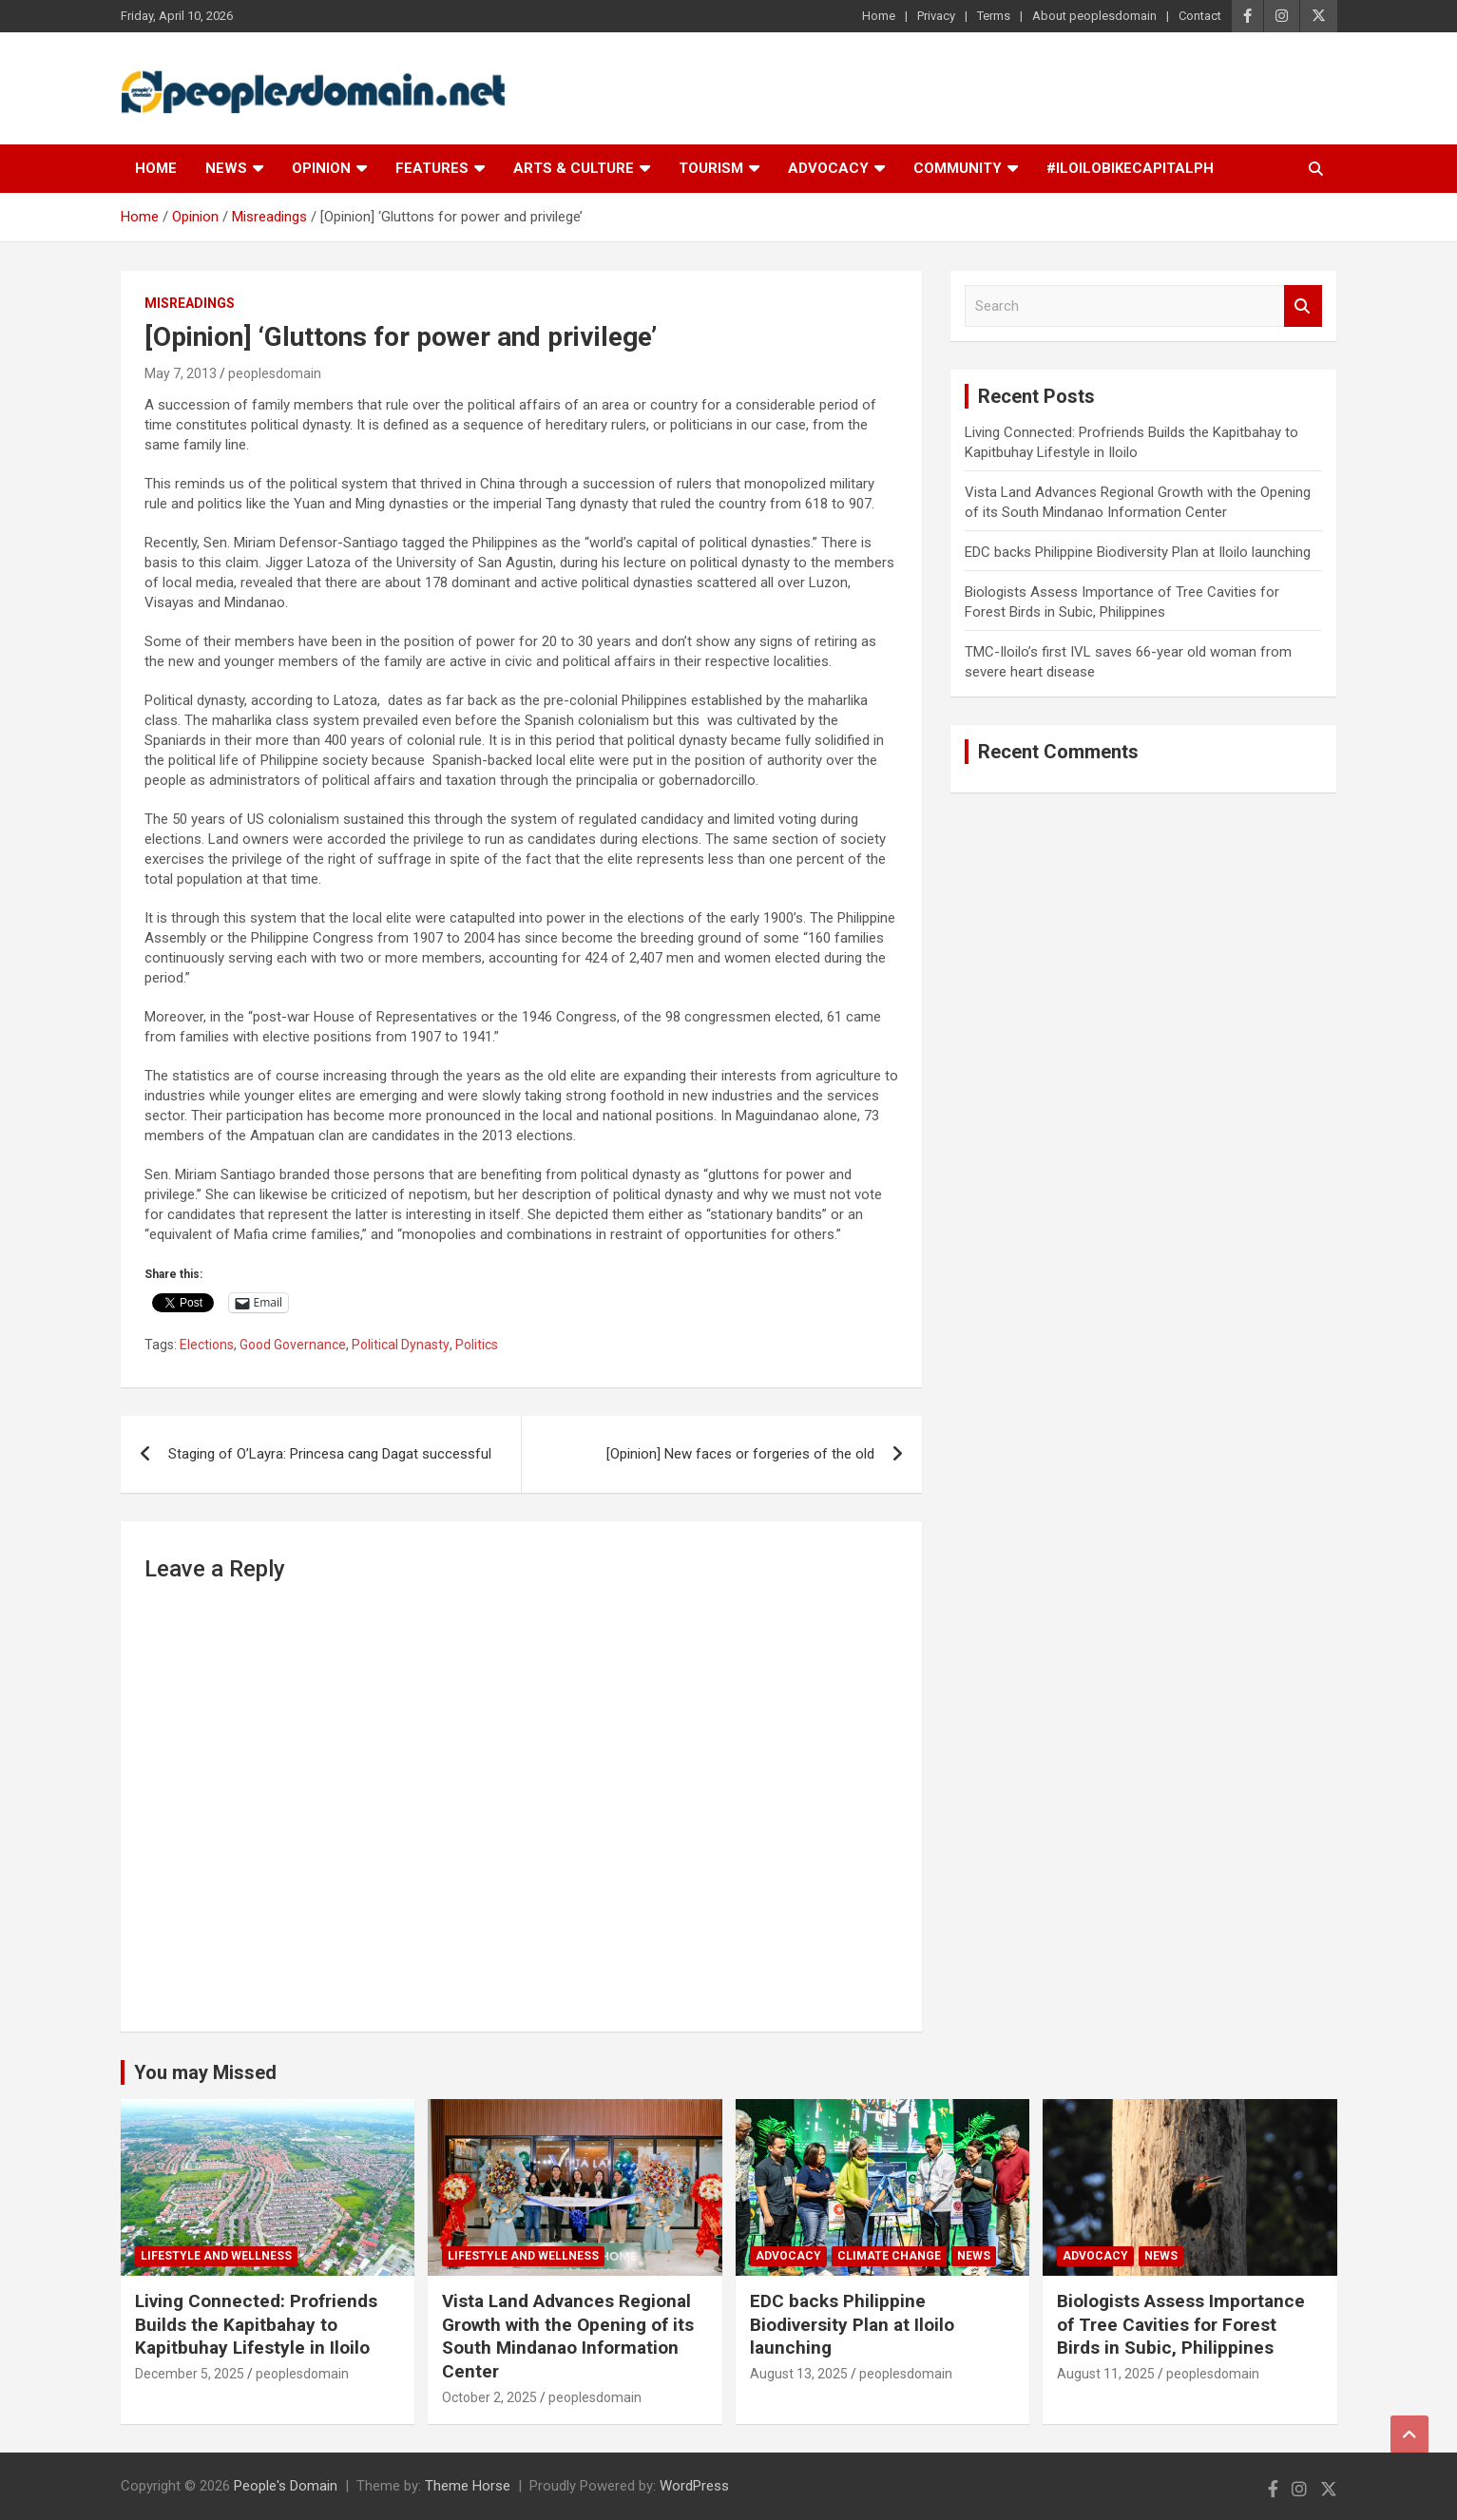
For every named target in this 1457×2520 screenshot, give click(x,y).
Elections (207, 1344)
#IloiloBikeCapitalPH (1130, 168)
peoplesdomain (274, 373)
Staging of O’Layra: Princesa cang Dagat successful (329, 1453)
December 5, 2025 (189, 2373)
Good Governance (293, 1344)
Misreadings (189, 303)
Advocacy (828, 168)
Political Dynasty (401, 1344)
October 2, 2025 (489, 2397)
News (226, 168)
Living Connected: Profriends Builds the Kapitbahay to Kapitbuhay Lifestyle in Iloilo (256, 2324)
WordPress (694, 2485)
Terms (993, 16)
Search (1303, 306)
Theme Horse (467, 2485)
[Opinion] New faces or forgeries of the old (740, 1453)
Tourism (711, 168)
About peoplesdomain (1094, 16)
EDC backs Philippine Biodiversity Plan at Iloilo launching (1138, 552)
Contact (1200, 16)
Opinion (321, 168)
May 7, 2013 (180, 373)
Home (878, 16)
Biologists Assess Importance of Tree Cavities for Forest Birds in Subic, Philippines (1181, 2324)
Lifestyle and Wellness (216, 2255)
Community (957, 168)
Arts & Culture (573, 168)
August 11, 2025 (1106, 2373)
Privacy (936, 16)
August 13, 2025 (799, 2373)
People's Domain (285, 2485)
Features (432, 168)
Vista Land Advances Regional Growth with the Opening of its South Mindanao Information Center (568, 2336)
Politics (476, 1344)
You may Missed (205, 2072)
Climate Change (889, 2255)
